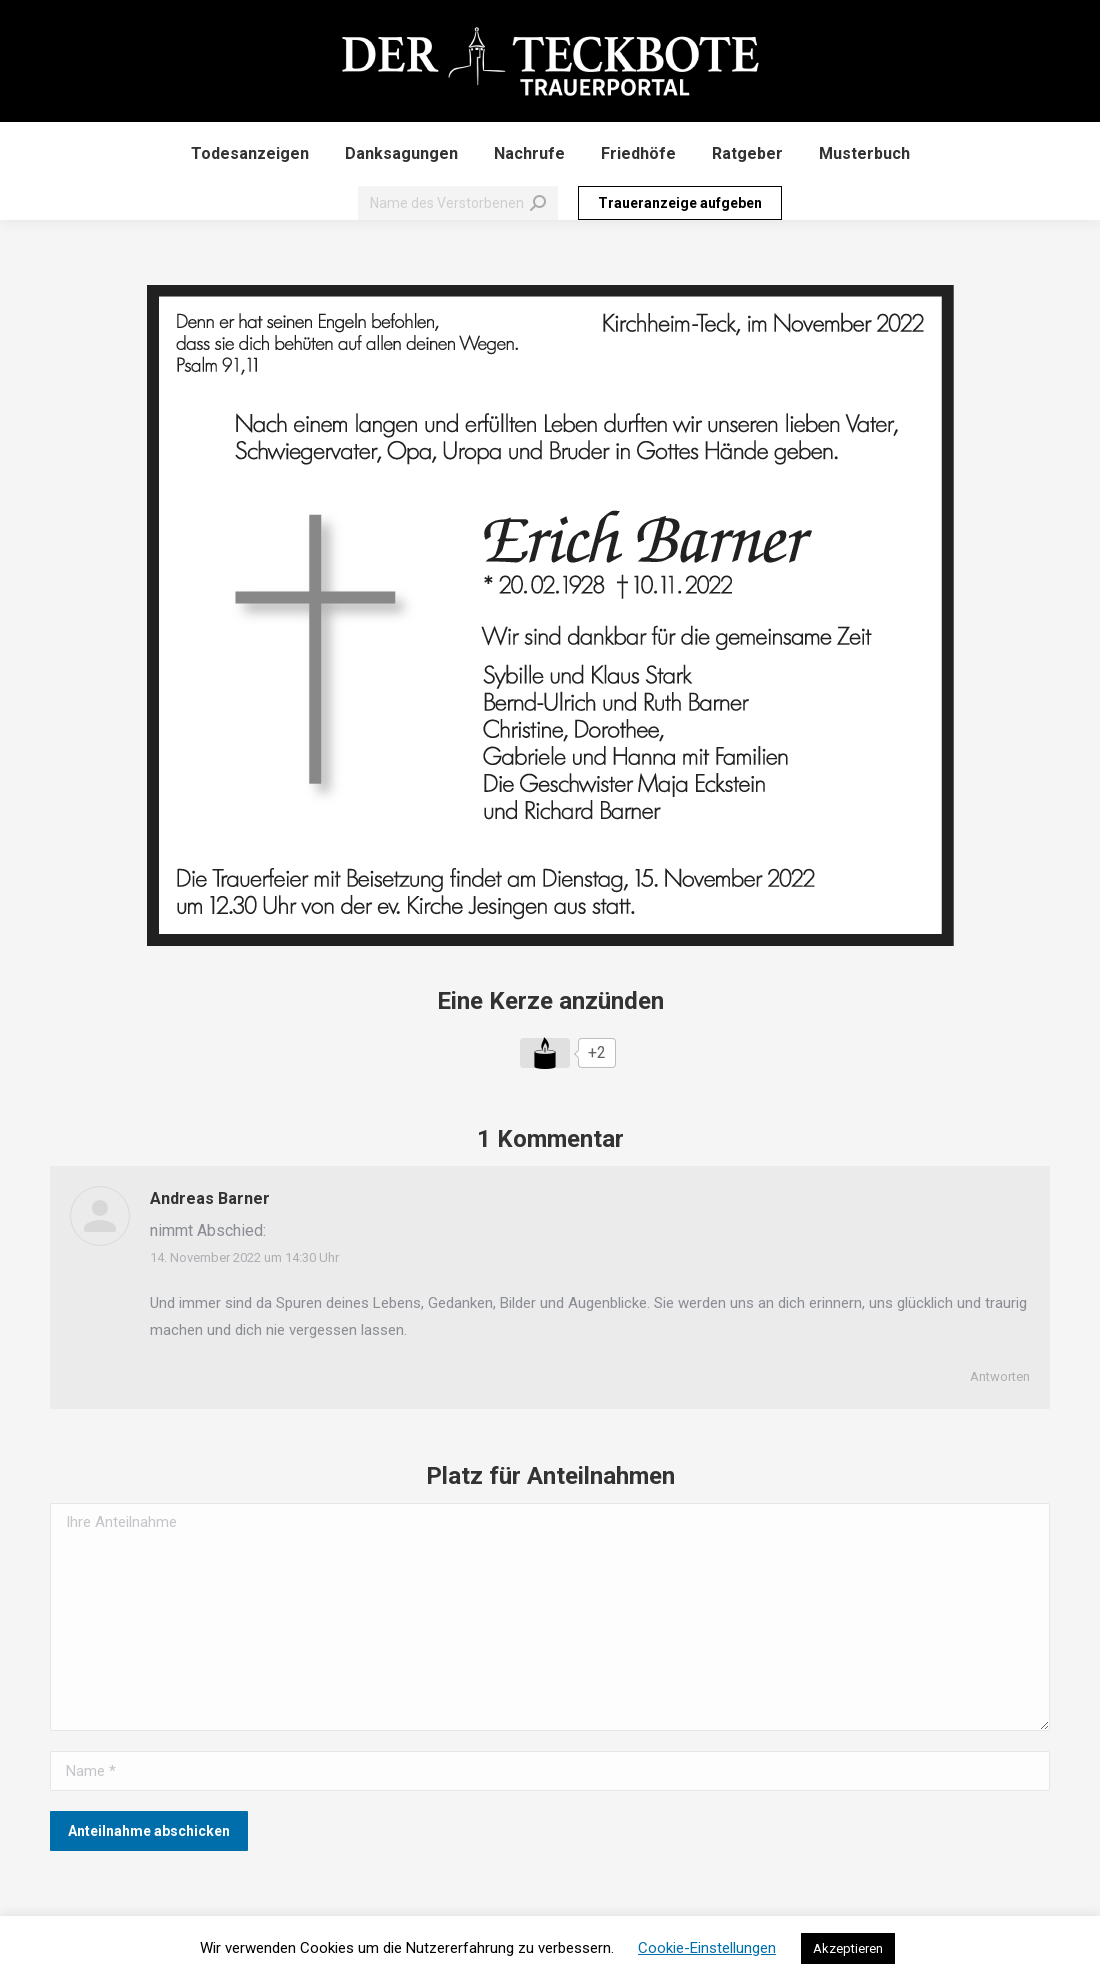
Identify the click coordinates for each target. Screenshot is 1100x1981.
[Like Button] (545, 1053)
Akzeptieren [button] (848, 1948)
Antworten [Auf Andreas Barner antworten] (1000, 1376)
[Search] (458, 203)
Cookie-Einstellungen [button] (707, 1948)
